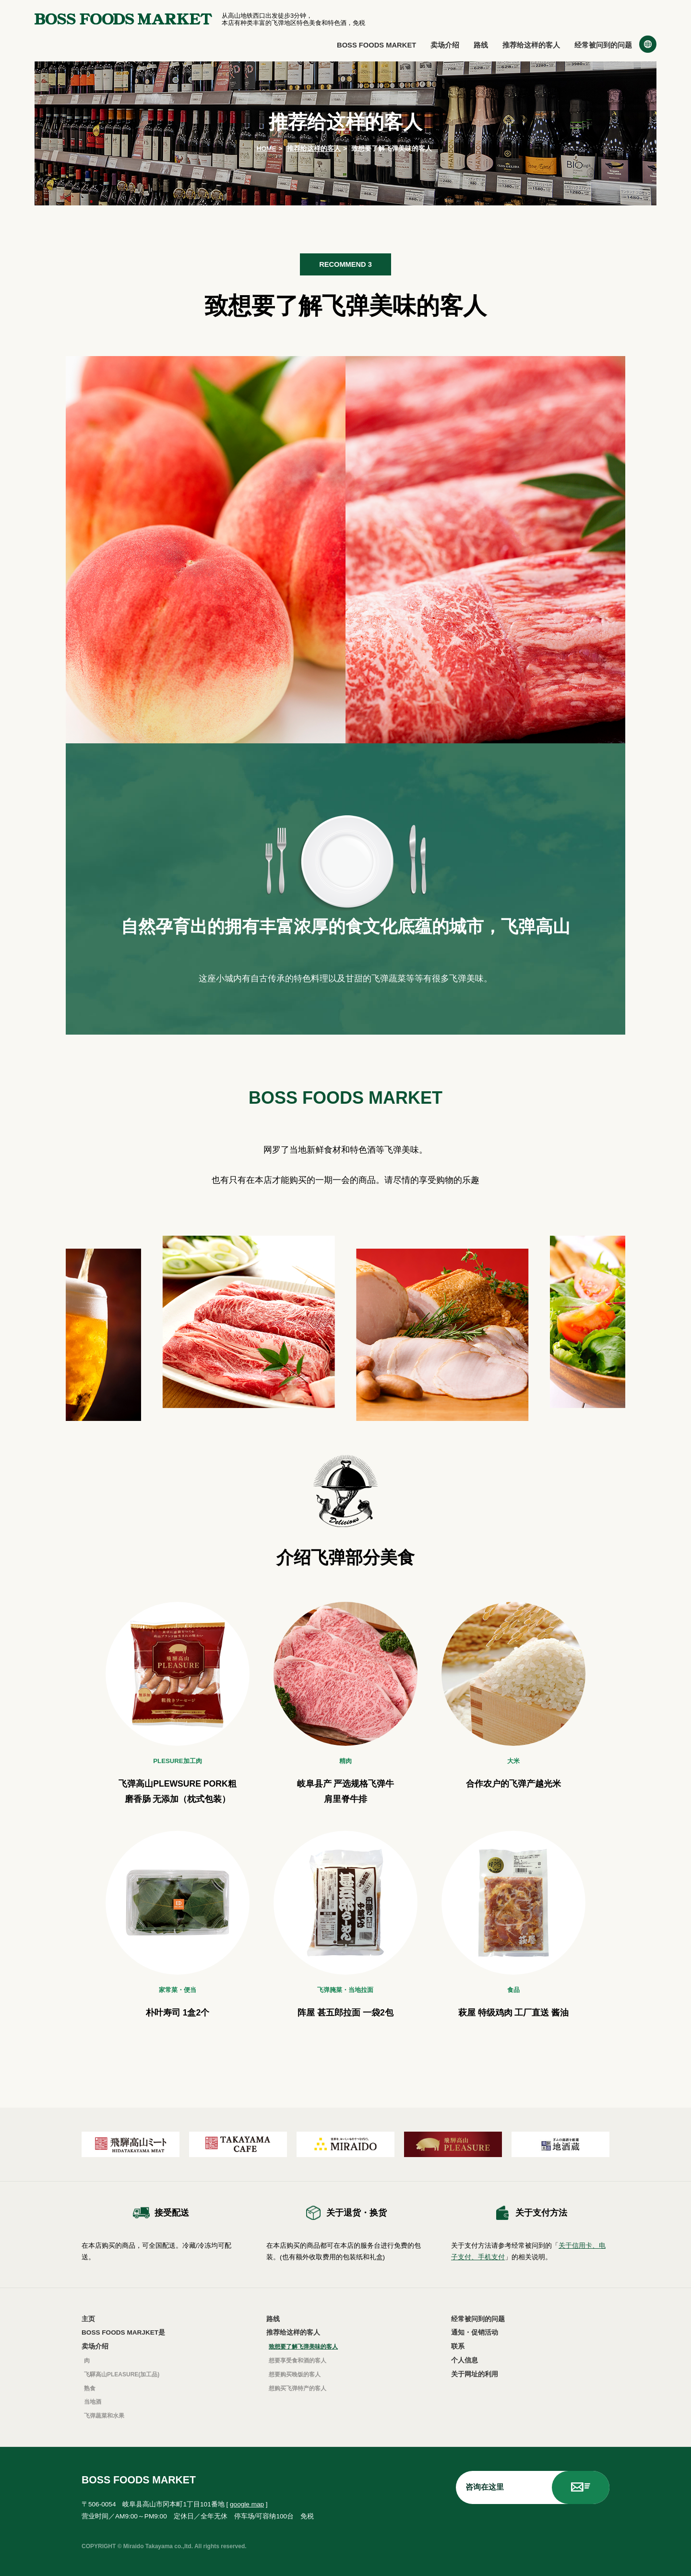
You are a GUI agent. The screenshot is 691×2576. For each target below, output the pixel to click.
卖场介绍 (444, 45)
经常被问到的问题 (603, 45)
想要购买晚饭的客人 (295, 2374)
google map (247, 2504)
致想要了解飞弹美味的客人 (303, 2346)
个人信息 (464, 2360)
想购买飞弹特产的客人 (297, 2388)
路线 (481, 45)
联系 (458, 2346)
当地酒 (92, 2401)
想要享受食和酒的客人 (297, 2360)
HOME (266, 148)
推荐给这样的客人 (531, 45)
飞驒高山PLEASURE (121, 2374)
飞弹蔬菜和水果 (104, 2415)
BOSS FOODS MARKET (376, 45)
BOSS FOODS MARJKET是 (123, 2332)
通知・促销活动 (474, 2332)
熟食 (89, 2388)
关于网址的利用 (474, 2374)
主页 (88, 2319)
